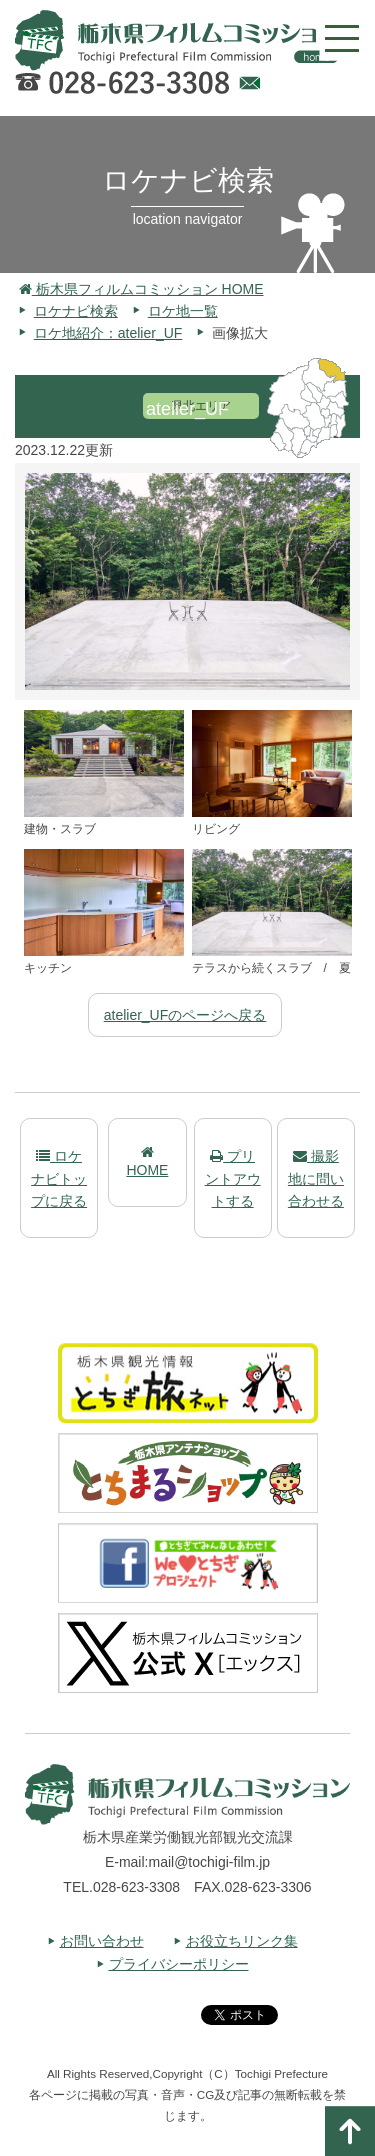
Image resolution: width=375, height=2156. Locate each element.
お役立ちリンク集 (242, 1941)
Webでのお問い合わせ (249, 86)
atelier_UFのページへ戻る (185, 1015)
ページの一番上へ (350, 2131)
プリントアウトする (233, 1178)
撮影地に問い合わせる (316, 1178)
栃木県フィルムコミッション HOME (141, 289)
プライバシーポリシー (179, 1964)
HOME (147, 1161)
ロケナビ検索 (76, 311)
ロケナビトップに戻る (59, 1178)
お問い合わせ (102, 1941)
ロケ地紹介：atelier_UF (108, 333)
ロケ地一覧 (183, 311)
